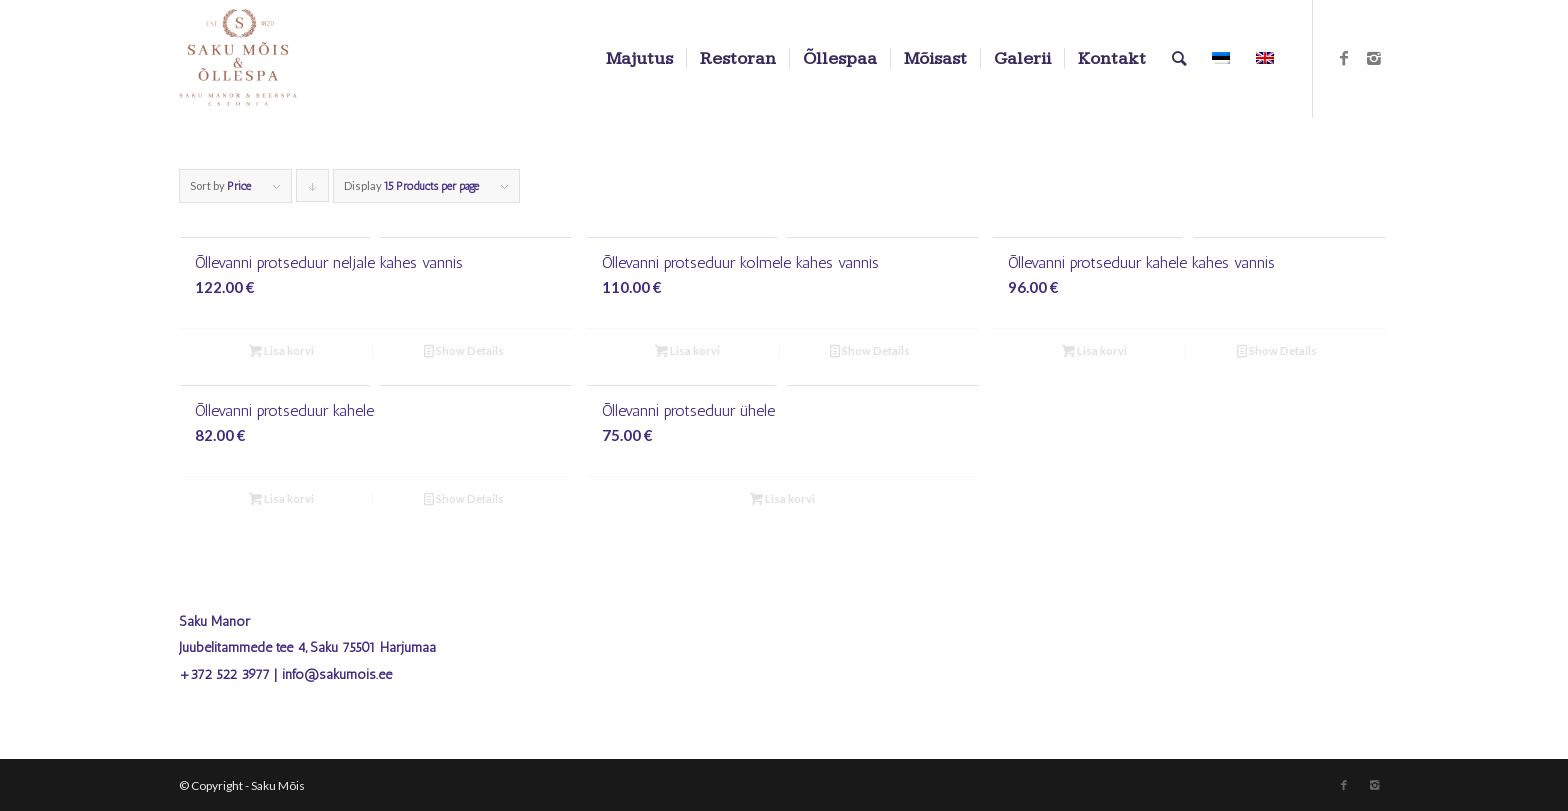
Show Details (464, 350)
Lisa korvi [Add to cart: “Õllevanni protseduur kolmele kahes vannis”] (687, 350)
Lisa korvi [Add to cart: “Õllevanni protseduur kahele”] (281, 498)
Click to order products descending (313, 190)
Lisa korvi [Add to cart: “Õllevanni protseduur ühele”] (782, 498)
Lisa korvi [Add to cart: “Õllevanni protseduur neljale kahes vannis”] (281, 350)
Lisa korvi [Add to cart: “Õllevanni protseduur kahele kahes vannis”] (1094, 350)
